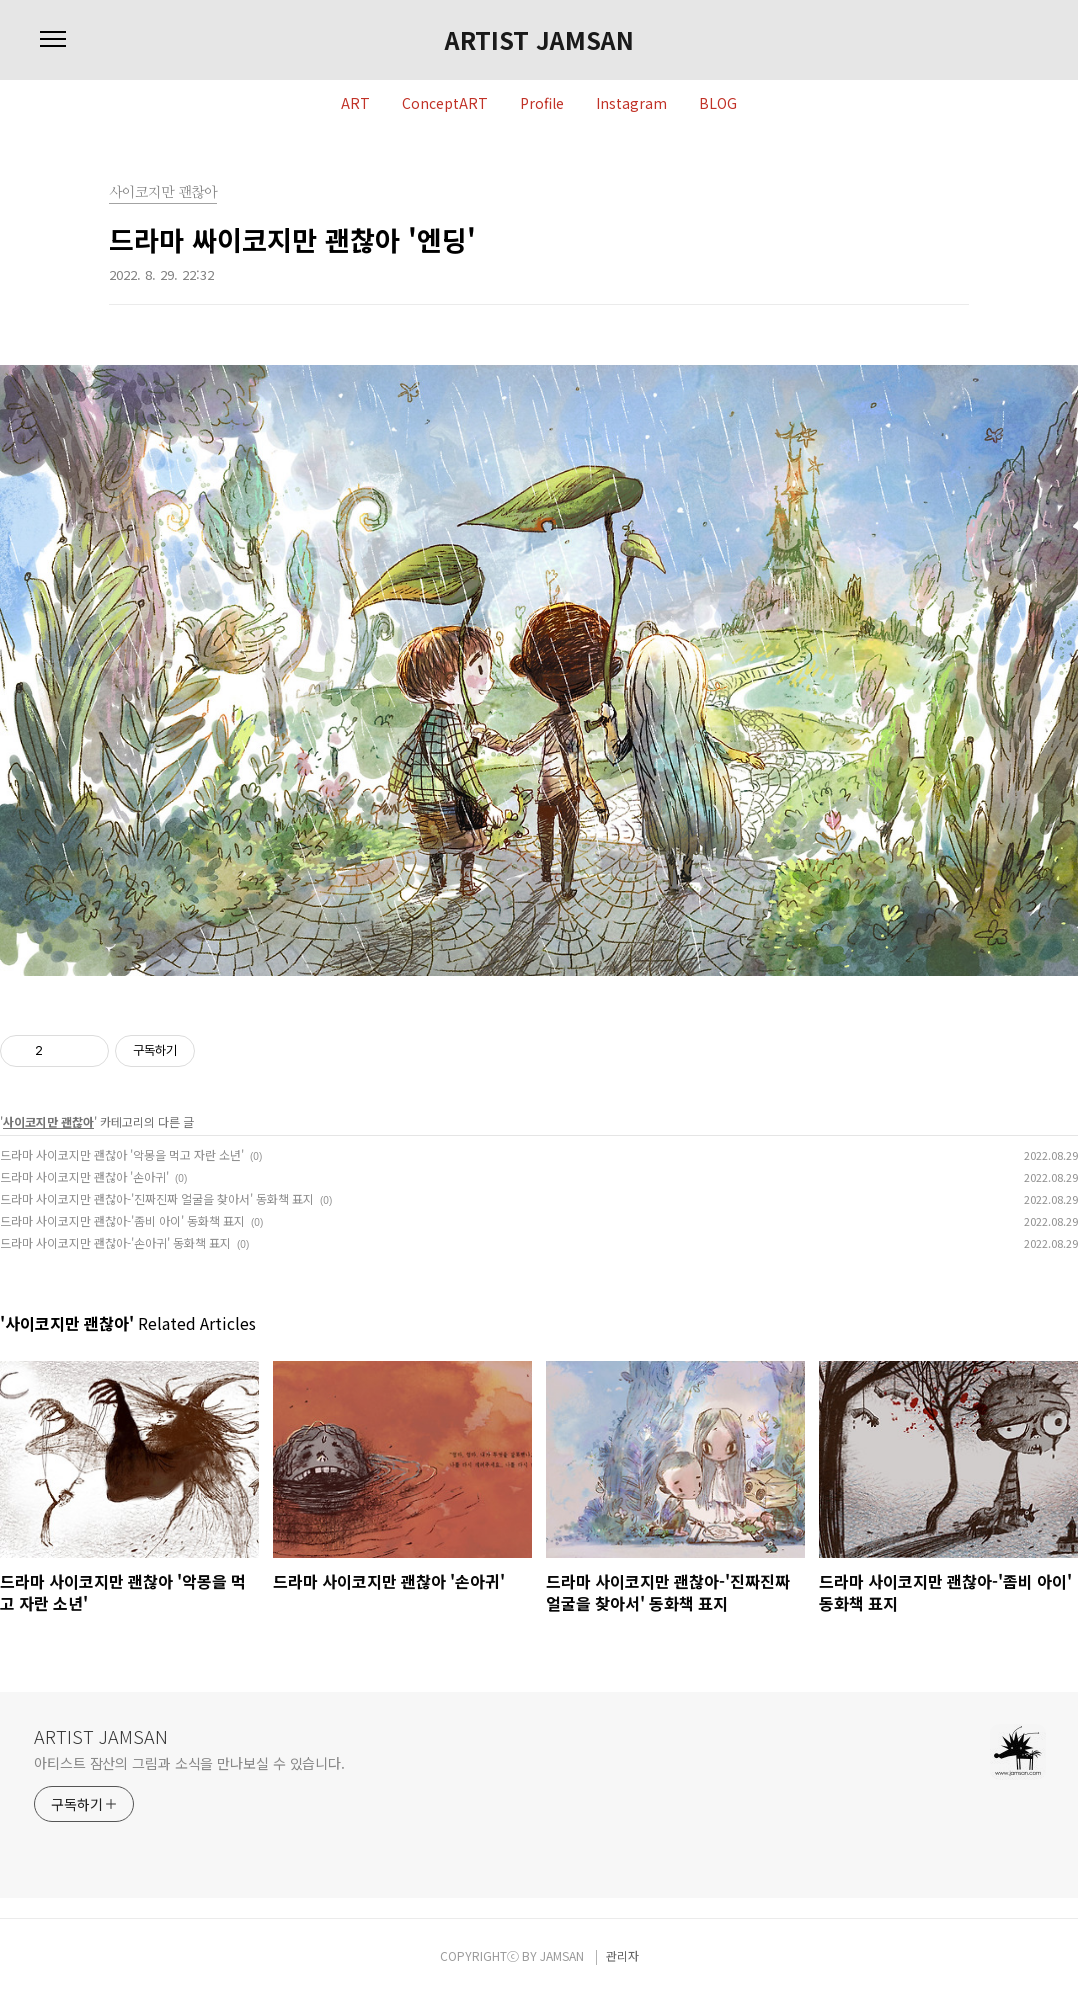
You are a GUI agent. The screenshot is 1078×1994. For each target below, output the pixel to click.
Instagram (631, 104)
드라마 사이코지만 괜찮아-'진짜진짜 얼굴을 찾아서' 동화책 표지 (157, 1198)
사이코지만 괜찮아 (48, 1121)
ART (355, 104)
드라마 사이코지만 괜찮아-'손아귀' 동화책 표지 (115, 1242)
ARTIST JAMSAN (539, 40)
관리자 (622, 1955)
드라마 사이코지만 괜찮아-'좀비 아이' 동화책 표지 (122, 1220)
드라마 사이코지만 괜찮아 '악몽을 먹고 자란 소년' (122, 1154)
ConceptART (445, 104)
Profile (542, 104)
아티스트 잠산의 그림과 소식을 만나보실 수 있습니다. (189, 1763)
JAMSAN (562, 1955)
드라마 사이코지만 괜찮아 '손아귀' (84, 1176)
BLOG (718, 104)
